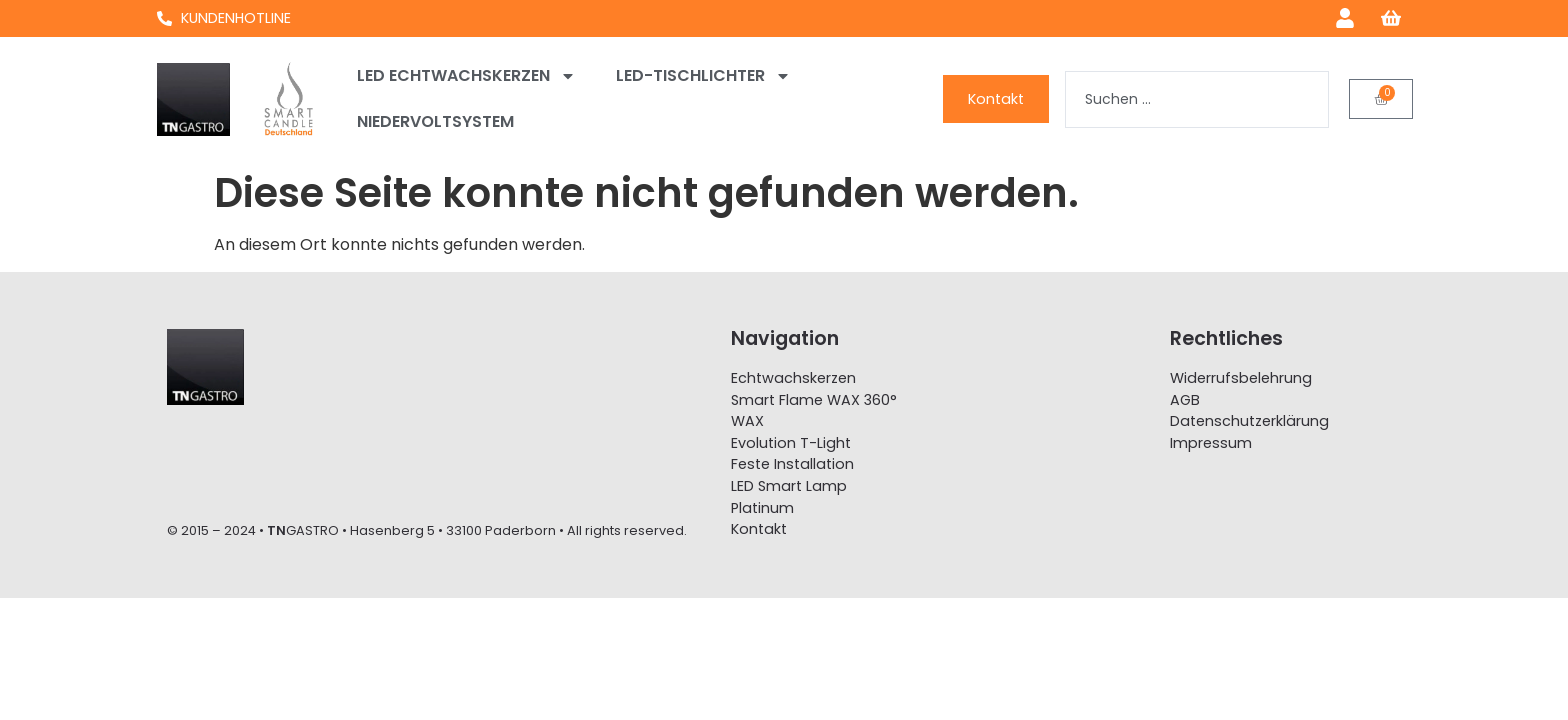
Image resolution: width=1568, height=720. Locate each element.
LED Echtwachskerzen (466, 76)
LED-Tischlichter (703, 76)
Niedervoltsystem (435, 121)
